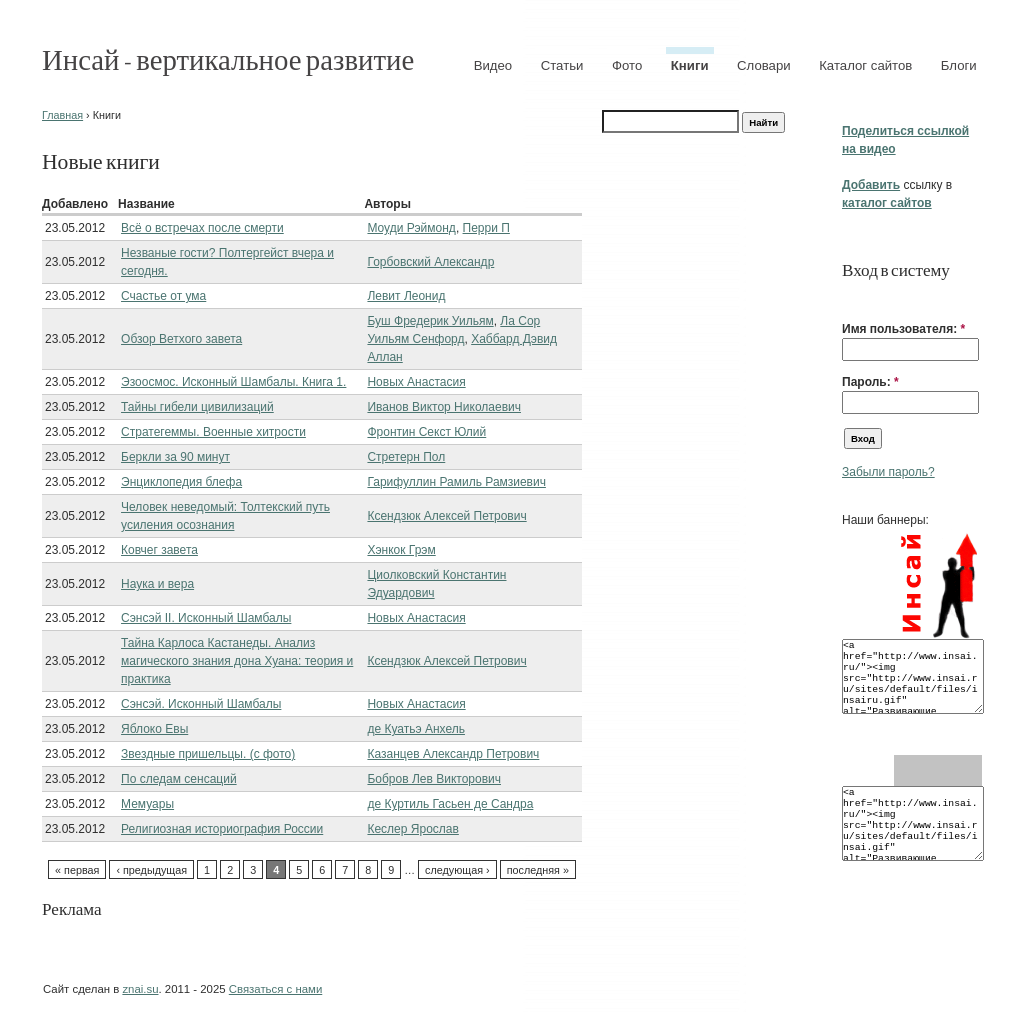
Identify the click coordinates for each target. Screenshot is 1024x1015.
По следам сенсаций (179, 779)
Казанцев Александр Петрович (453, 754)
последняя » (538, 870)
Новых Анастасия (416, 382)
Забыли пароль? (888, 472)
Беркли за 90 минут (175, 457)
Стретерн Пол (406, 457)
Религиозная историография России (222, 829)
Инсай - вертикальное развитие (228, 58)
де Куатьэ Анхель (416, 729)
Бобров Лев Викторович (434, 779)
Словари (764, 65)
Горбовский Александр (430, 262)
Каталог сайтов (865, 65)
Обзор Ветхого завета (181, 339)
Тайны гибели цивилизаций (197, 407)
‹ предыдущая (151, 870)
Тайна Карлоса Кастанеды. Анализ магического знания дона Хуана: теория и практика (237, 661)
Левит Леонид (406, 296)
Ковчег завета (159, 550)
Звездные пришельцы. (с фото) (208, 754)
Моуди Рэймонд (411, 228)
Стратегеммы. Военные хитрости (213, 432)
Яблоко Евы (154, 729)
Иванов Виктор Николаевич (444, 407)
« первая (77, 870)
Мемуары (147, 804)
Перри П (486, 228)
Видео (493, 65)
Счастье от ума (163, 296)
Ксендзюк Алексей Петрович (446, 516)
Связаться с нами (275, 989)
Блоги (959, 65)
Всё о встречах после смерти (202, 228)
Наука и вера (157, 584)
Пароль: (870, 382)
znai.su (140, 989)
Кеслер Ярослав (412, 829)
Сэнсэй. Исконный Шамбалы (201, 704)
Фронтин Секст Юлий (426, 432)
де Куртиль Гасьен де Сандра (450, 804)
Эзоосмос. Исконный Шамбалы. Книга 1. (233, 382)
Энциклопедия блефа (181, 482)
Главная (62, 115)
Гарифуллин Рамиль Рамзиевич (456, 482)
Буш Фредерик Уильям (430, 321)
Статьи (562, 65)
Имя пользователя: (903, 329)
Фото (627, 65)
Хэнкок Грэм (401, 550)
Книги (690, 65)
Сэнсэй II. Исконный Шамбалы (206, 618)
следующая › (457, 870)
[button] (850, 298)
